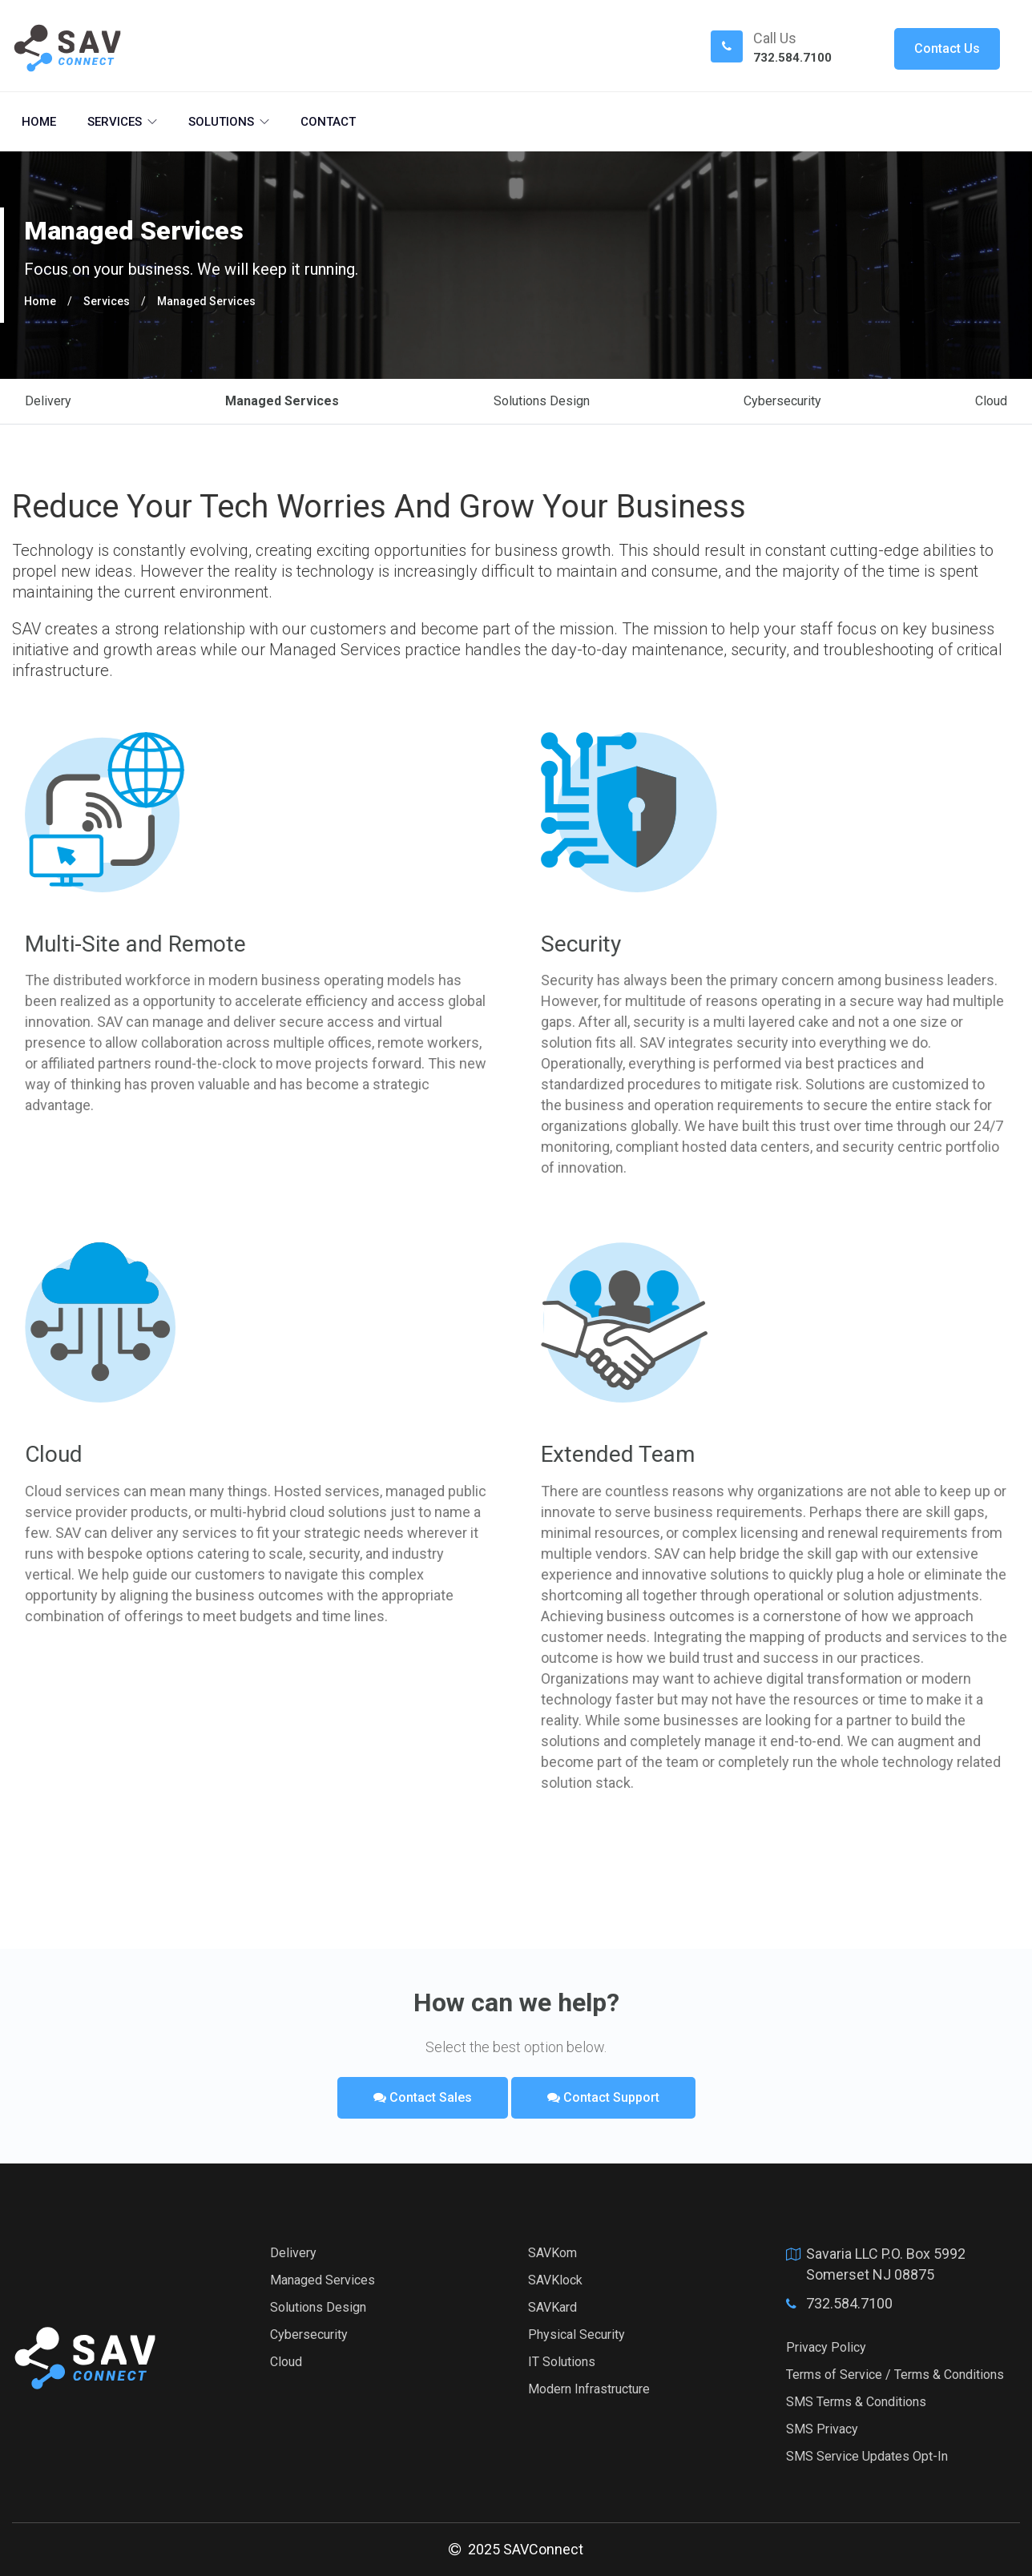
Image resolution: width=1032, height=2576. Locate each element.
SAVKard (552, 2307)
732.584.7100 (792, 57)
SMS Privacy (822, 2429)
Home (39, 122)
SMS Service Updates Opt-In (867, 2456)
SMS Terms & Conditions (856, 2401)
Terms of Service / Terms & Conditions (895, 2374)
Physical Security (576, 2334)
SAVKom (552, 2252)
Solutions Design (542, 401)
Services (122, 122)
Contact (328, 122)
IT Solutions (561, 2361)
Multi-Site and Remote (135, 944)
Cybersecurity (782, 401)
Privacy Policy (826, 2347)
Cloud (991, 401)
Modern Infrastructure (589, 2389)
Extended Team (618, 1454)
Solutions (228, 122)
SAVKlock (555, 2280)
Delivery (48, 401)
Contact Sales (422, 2097)
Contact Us (947, 48)
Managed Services (206, 301)
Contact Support (603, 2097)
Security (581, 944)
